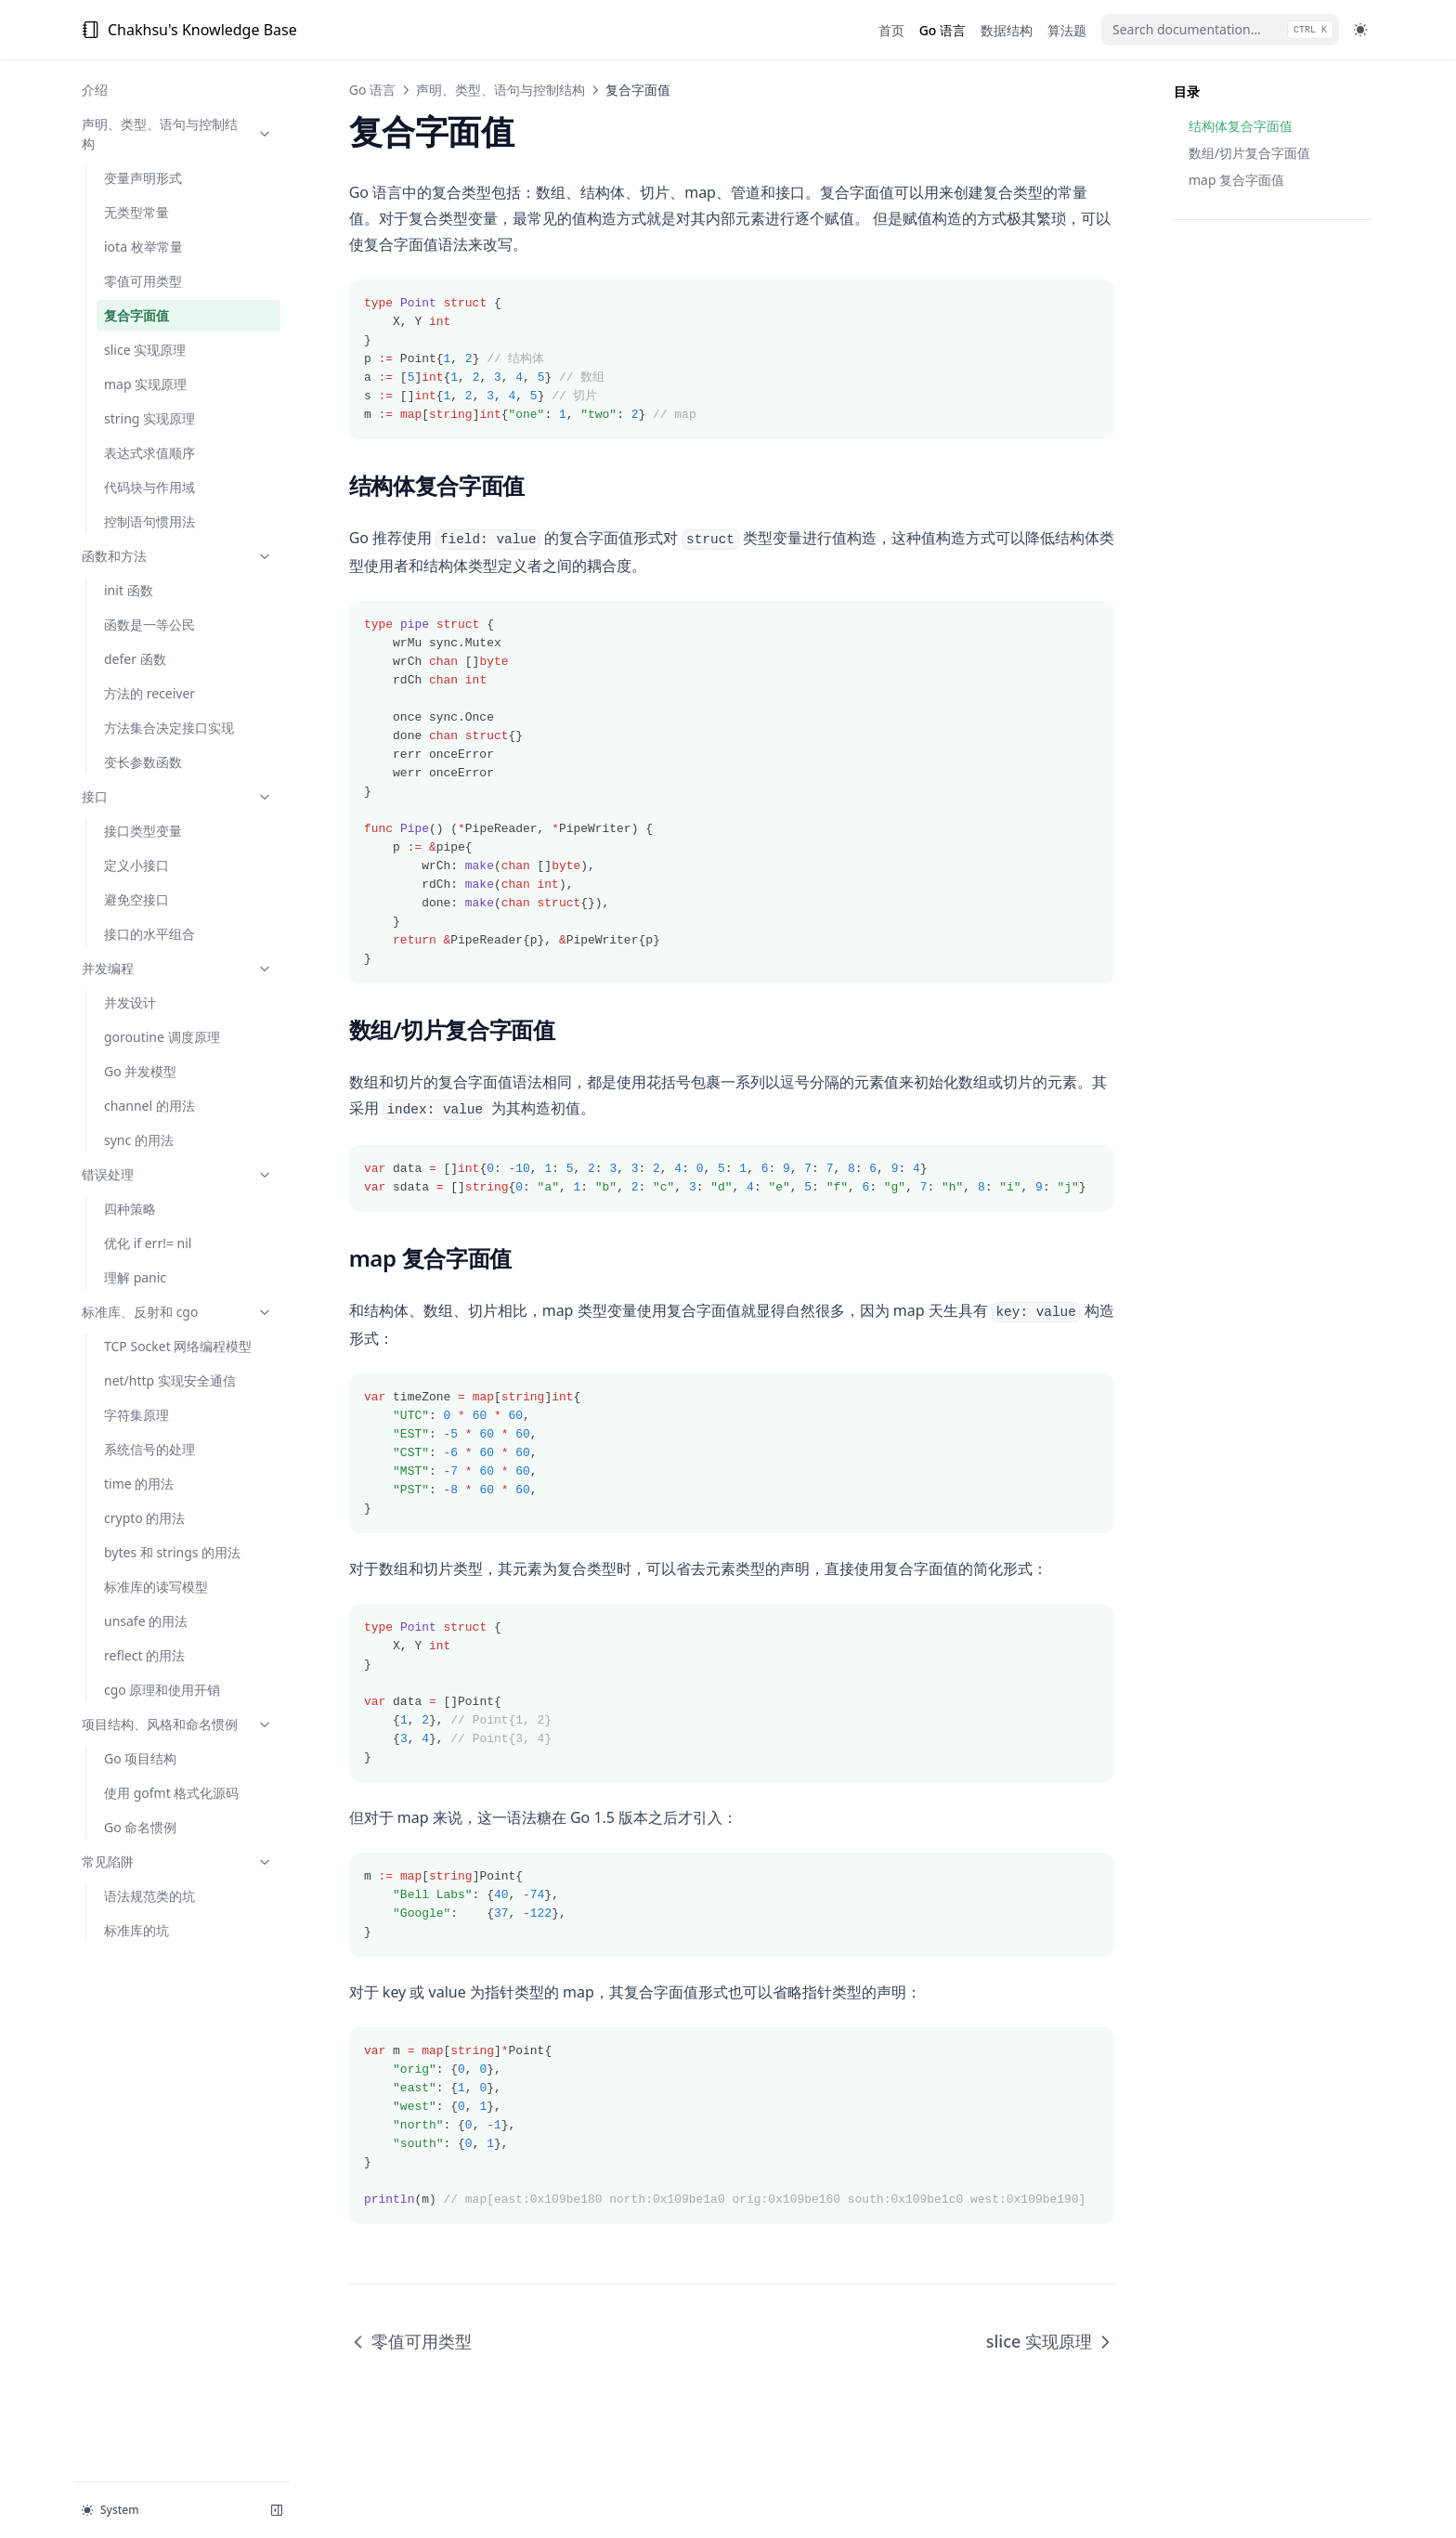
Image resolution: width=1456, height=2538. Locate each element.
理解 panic (135, 1277)
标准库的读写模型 (156, 1586)
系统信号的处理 (149, 1449)
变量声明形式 (143, 178)
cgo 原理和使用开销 (162, 1690)
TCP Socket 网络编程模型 (178, 1346)
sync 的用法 (139, 1140)
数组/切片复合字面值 (1249, 153)
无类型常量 (136, 212)
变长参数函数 (143, 762)
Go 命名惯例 (140, 1827)
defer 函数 (135, 659)
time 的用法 (139, 1483)
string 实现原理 (149, 418)
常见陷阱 (174, 1861)
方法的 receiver (149, 693)
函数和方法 (174, 556)
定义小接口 (136, 865)
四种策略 (130, 1208)
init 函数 (128, 590)
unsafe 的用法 (146, 1621)
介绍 (95, 89)
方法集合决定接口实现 (169, 727)
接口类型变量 (143, 830)
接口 (174, 796)
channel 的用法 (149, 1105)
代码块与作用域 (149, 487)
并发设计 (130, 1002)
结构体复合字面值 (1241, 126)
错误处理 (174, 1174)
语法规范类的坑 (149, 1896)
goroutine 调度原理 (162, 1037)
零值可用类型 (143, 281)
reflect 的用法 (144, 1655)
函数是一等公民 (149, 624)
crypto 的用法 (144, 1518)
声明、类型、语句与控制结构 (174, 133)
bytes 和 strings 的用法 (172, 1552)
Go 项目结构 (140, 1758)
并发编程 (174, 968)
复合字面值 (136, 315)
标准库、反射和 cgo (174, 1312)
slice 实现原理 (145, 349)
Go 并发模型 (140, 1071)
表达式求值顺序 (149, 453)
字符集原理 (136, 1415)
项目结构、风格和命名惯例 (174, 1724)
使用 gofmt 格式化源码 (171, 1793)
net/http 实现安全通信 (170, 1380)
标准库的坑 (136, 1930)
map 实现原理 (145, 384)
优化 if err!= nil (147, 1243)
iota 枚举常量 (143, 246)
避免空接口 (136, 899)
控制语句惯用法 (149, 521)
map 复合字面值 (1236, 180)
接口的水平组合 (149, 934)
